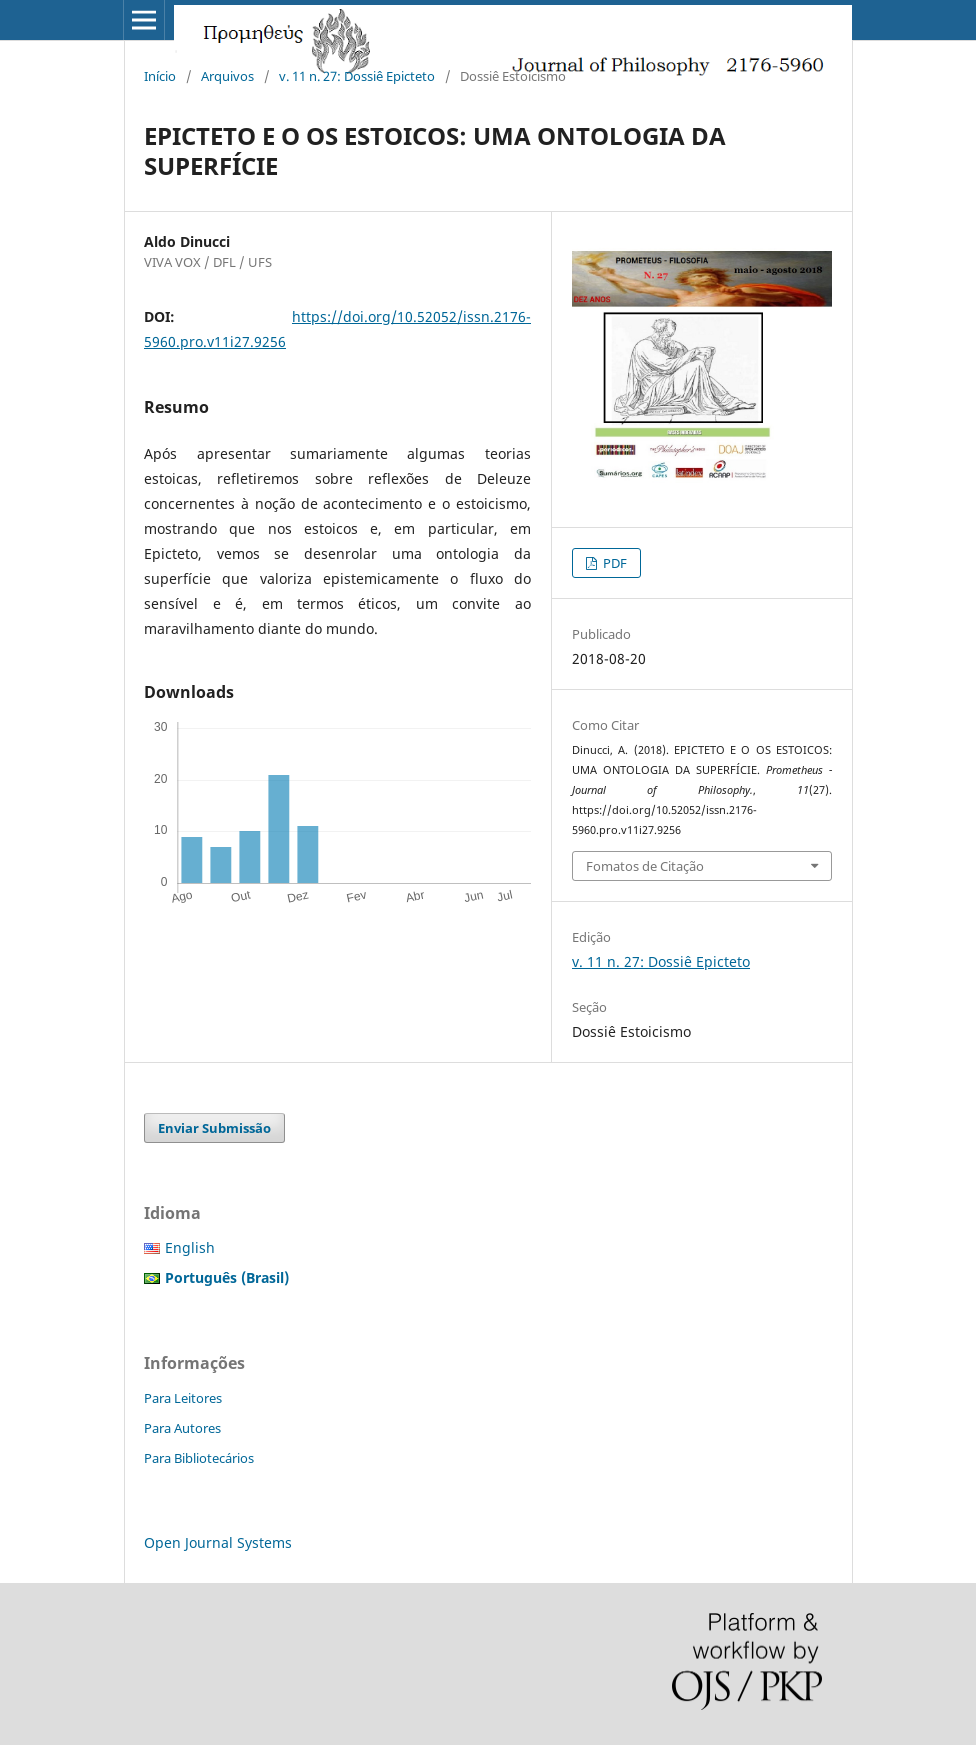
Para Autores (182, 1428)
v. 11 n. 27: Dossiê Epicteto (357, 76)
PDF (613, 563)
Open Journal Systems (218, 1542)
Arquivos (227, 76)
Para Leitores (183, 1398)
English (190, 1247)
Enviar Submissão (214, 1128)
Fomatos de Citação (645, 866)
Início (160, 76)
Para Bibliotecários (199, 1458)
